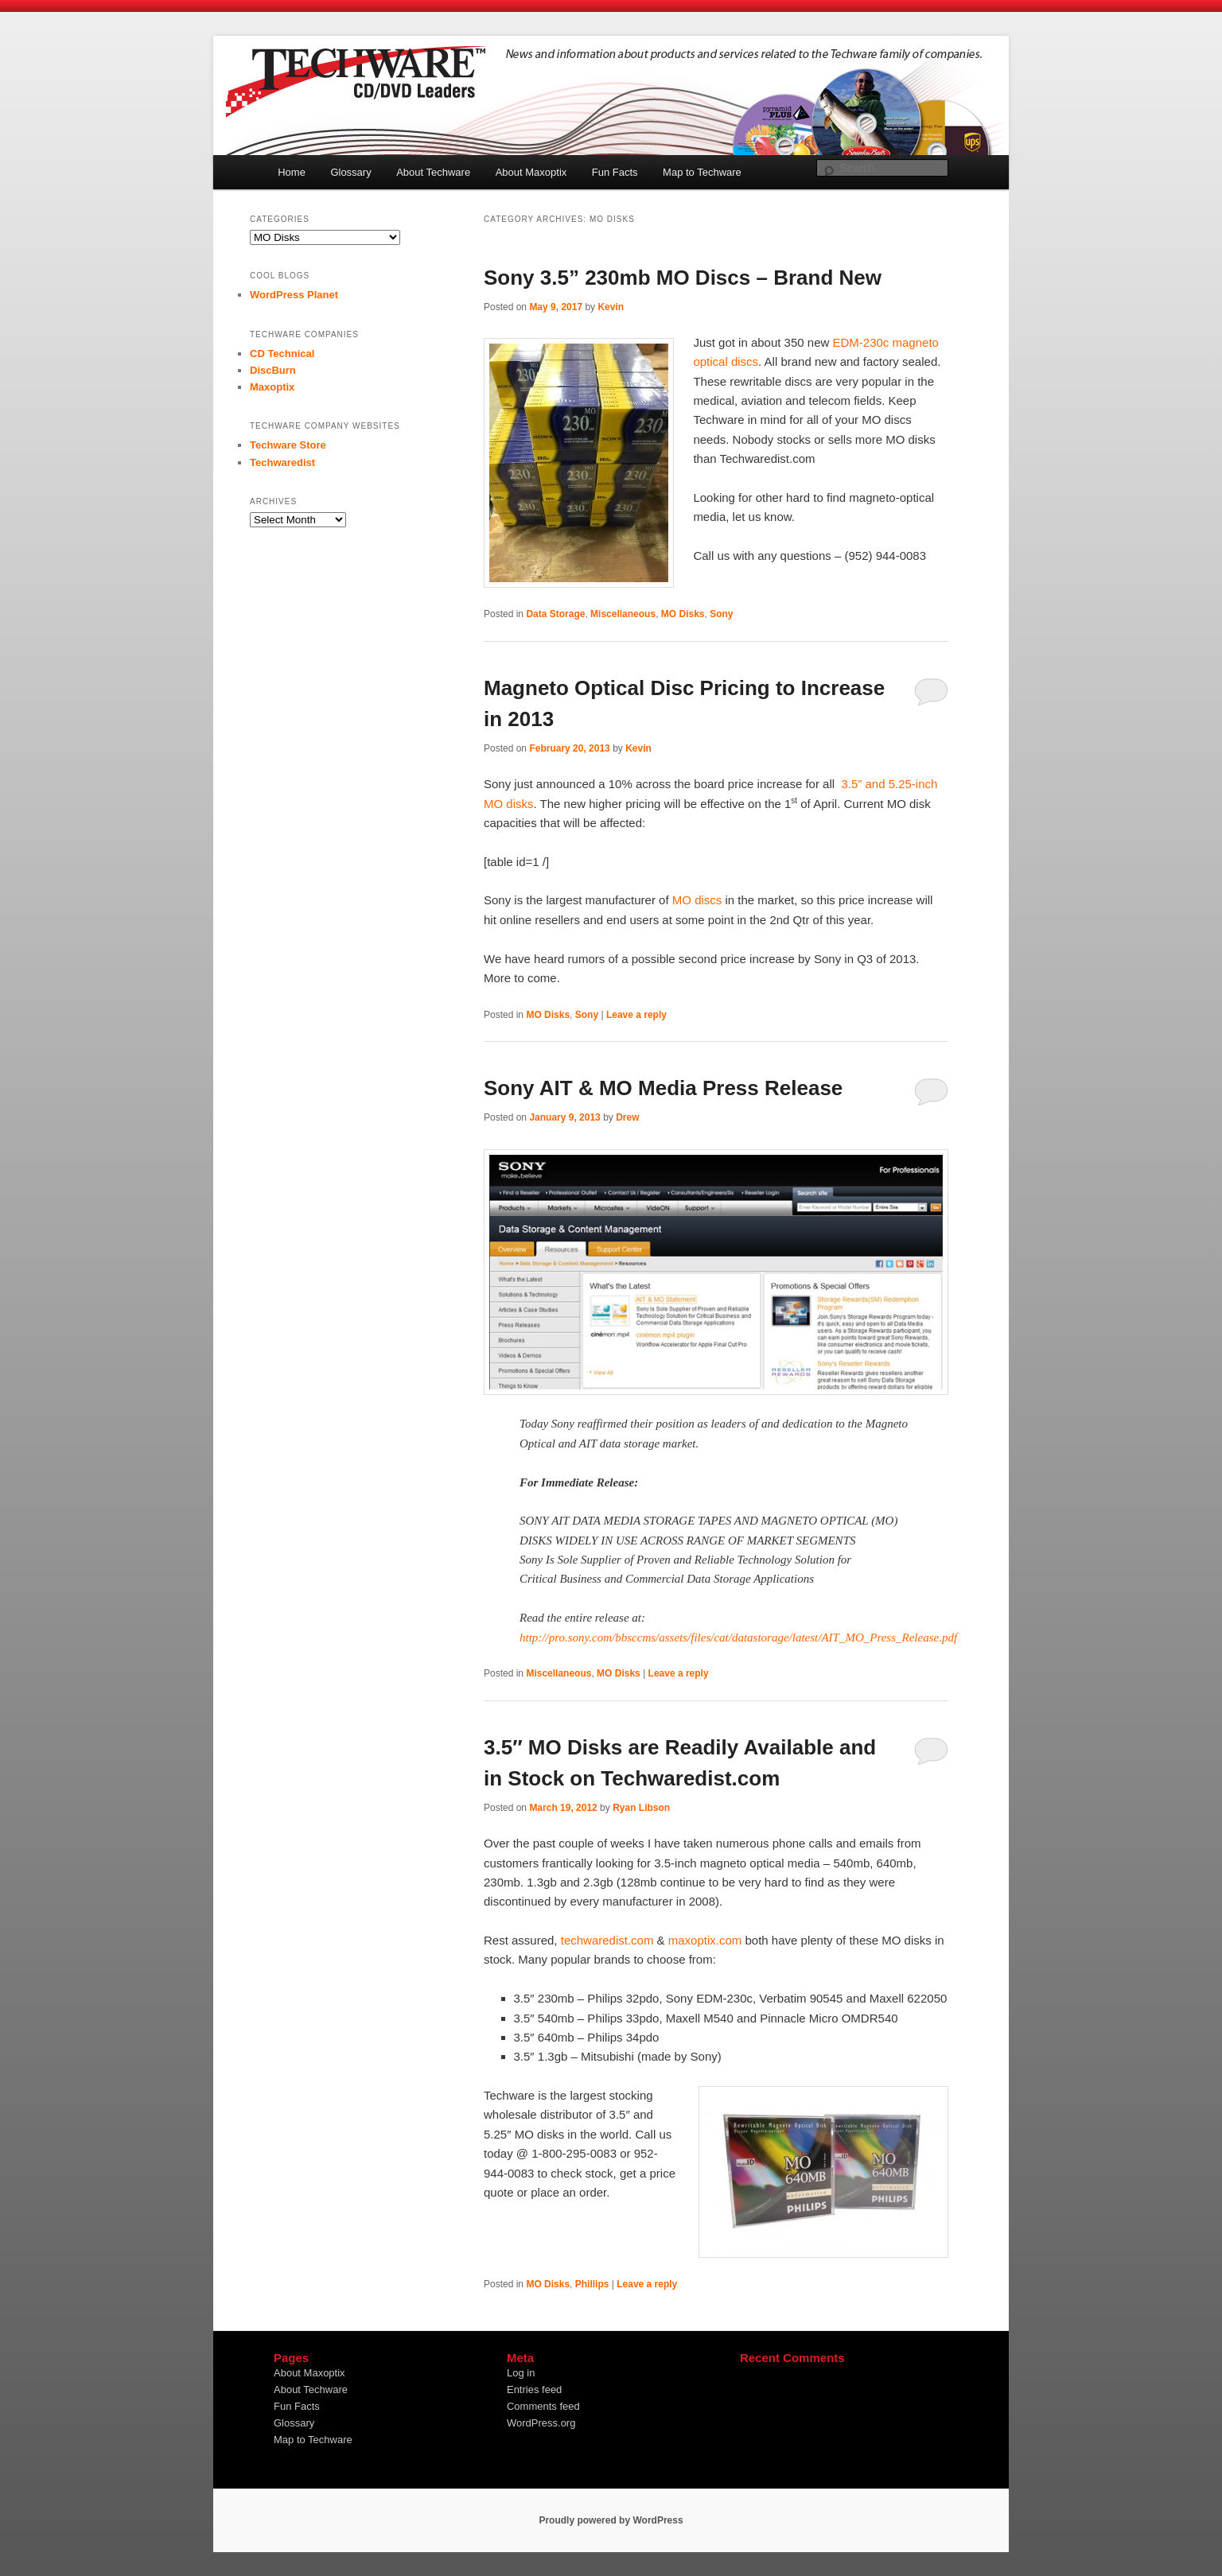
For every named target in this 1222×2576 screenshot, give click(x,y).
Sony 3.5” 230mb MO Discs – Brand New (682, 277)
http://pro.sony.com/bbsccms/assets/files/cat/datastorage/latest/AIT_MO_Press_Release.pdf (738, 1637)
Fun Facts (615, 172)
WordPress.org (541, 2423)
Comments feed (543, 2406)
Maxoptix (272, 387)
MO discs (697, 900)
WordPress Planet (294, 295)
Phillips (592, 2284)
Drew (627, 1117)
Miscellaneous (623, 614)
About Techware (433, 172)
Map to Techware (702, 172)
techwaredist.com (607, 1940)
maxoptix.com (705, 1940)
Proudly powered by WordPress (611, 2520)
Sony (721, 614)
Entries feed (534, 2389)
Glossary (350, 172)
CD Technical (282, 353)
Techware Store (288, 445)
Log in (521, 2373)
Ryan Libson (641, 1807)
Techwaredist (282, 462)
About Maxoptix (531, 172)
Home (292, 172)
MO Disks (683, 614)
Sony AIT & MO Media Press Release (663, 1088)
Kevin (610, 307)
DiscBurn (273, 370)
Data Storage (555, 614)
